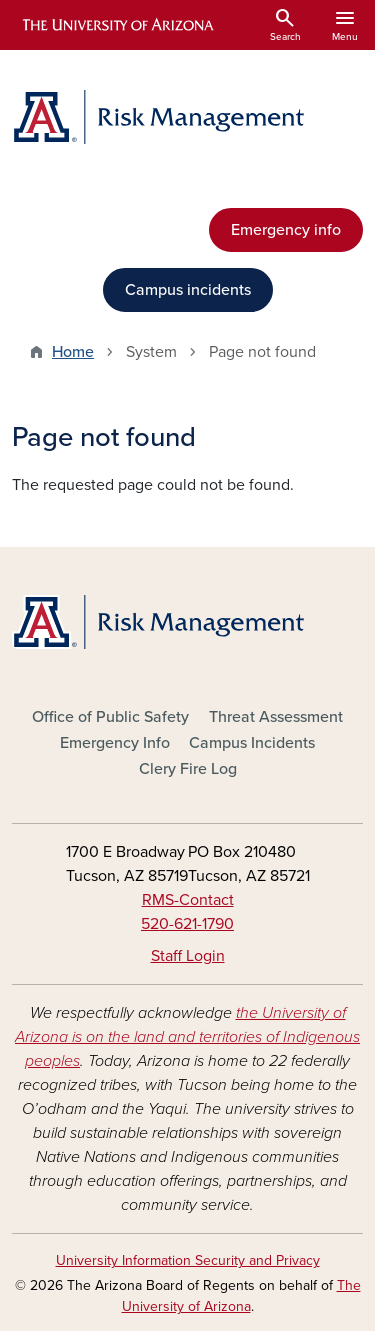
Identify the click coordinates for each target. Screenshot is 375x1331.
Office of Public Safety (110, 717)
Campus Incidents (252, 743)
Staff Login (188, 956)
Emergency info (286, 230)
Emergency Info (115, 743)
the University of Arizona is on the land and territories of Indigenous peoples (187, 1037)
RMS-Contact (188, 900)
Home (73, 352)
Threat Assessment (276, 717)
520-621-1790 (187, 924)
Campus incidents (188, 290)
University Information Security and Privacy (188, 1260)
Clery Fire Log (188, 769)
